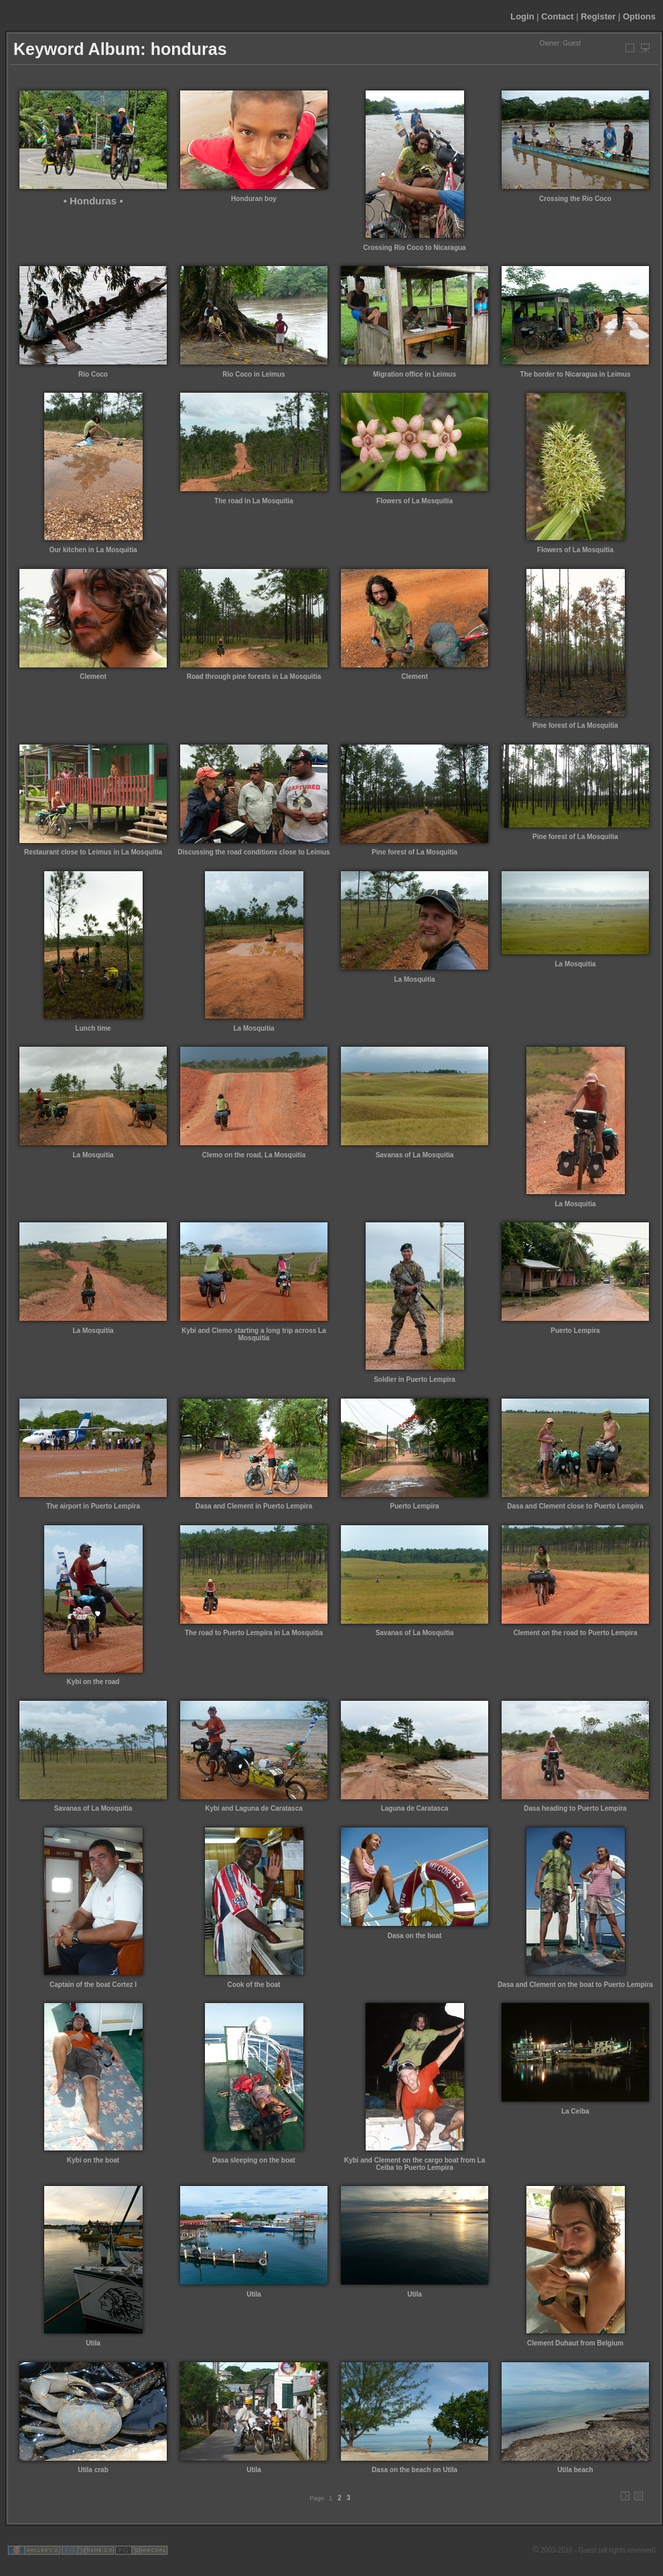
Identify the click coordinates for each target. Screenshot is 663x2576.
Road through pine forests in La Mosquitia (254, 676)
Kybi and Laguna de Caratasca (254, 1808)
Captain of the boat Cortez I (93, 1984)
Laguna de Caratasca (415, 1808)
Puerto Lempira (574, 1330)
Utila (93, 2343)
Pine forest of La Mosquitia (575, 725)
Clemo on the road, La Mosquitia (253, 1155)
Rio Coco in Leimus (253, 374)
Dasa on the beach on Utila (414, 2469)
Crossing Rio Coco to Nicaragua (414, 247)
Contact (557, 16)
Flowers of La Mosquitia (414, 501)
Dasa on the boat (415, 1935)
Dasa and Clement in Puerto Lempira (254, 1506)
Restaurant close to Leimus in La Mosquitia (93, 852)
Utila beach (575, 2469)
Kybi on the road (93, 1681)
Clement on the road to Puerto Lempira (575, 1632)
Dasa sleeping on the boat (253, 2160)
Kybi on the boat (93, 2160)
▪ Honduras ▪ (93, 200)
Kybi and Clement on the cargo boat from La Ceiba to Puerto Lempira (415, 2163)
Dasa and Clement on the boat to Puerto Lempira (575, 1984)
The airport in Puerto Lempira (93, 1506)
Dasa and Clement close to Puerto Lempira (575, 1506)
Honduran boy (254, 198)
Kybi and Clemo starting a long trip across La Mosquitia (253, 1334)
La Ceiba (575, 2111)
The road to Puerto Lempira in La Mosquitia (254, 1632)
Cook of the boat (254, 1984)
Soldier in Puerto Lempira (414, 1379)
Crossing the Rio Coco (575, 198)
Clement (93, 676)
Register (598, 16)
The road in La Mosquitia (253, 501)
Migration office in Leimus (414, 374)
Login (522, 16)
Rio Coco (93, 374)
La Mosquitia (253, 1028)
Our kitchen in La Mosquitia (93, 550)
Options (639, 16)
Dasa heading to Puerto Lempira (575, 1808)
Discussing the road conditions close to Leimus (253, 852)
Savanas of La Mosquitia (415, 1155)
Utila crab (93, 2469)
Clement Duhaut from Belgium (575, 2343)
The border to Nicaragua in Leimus (575, 374)
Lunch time (92, 1028)
